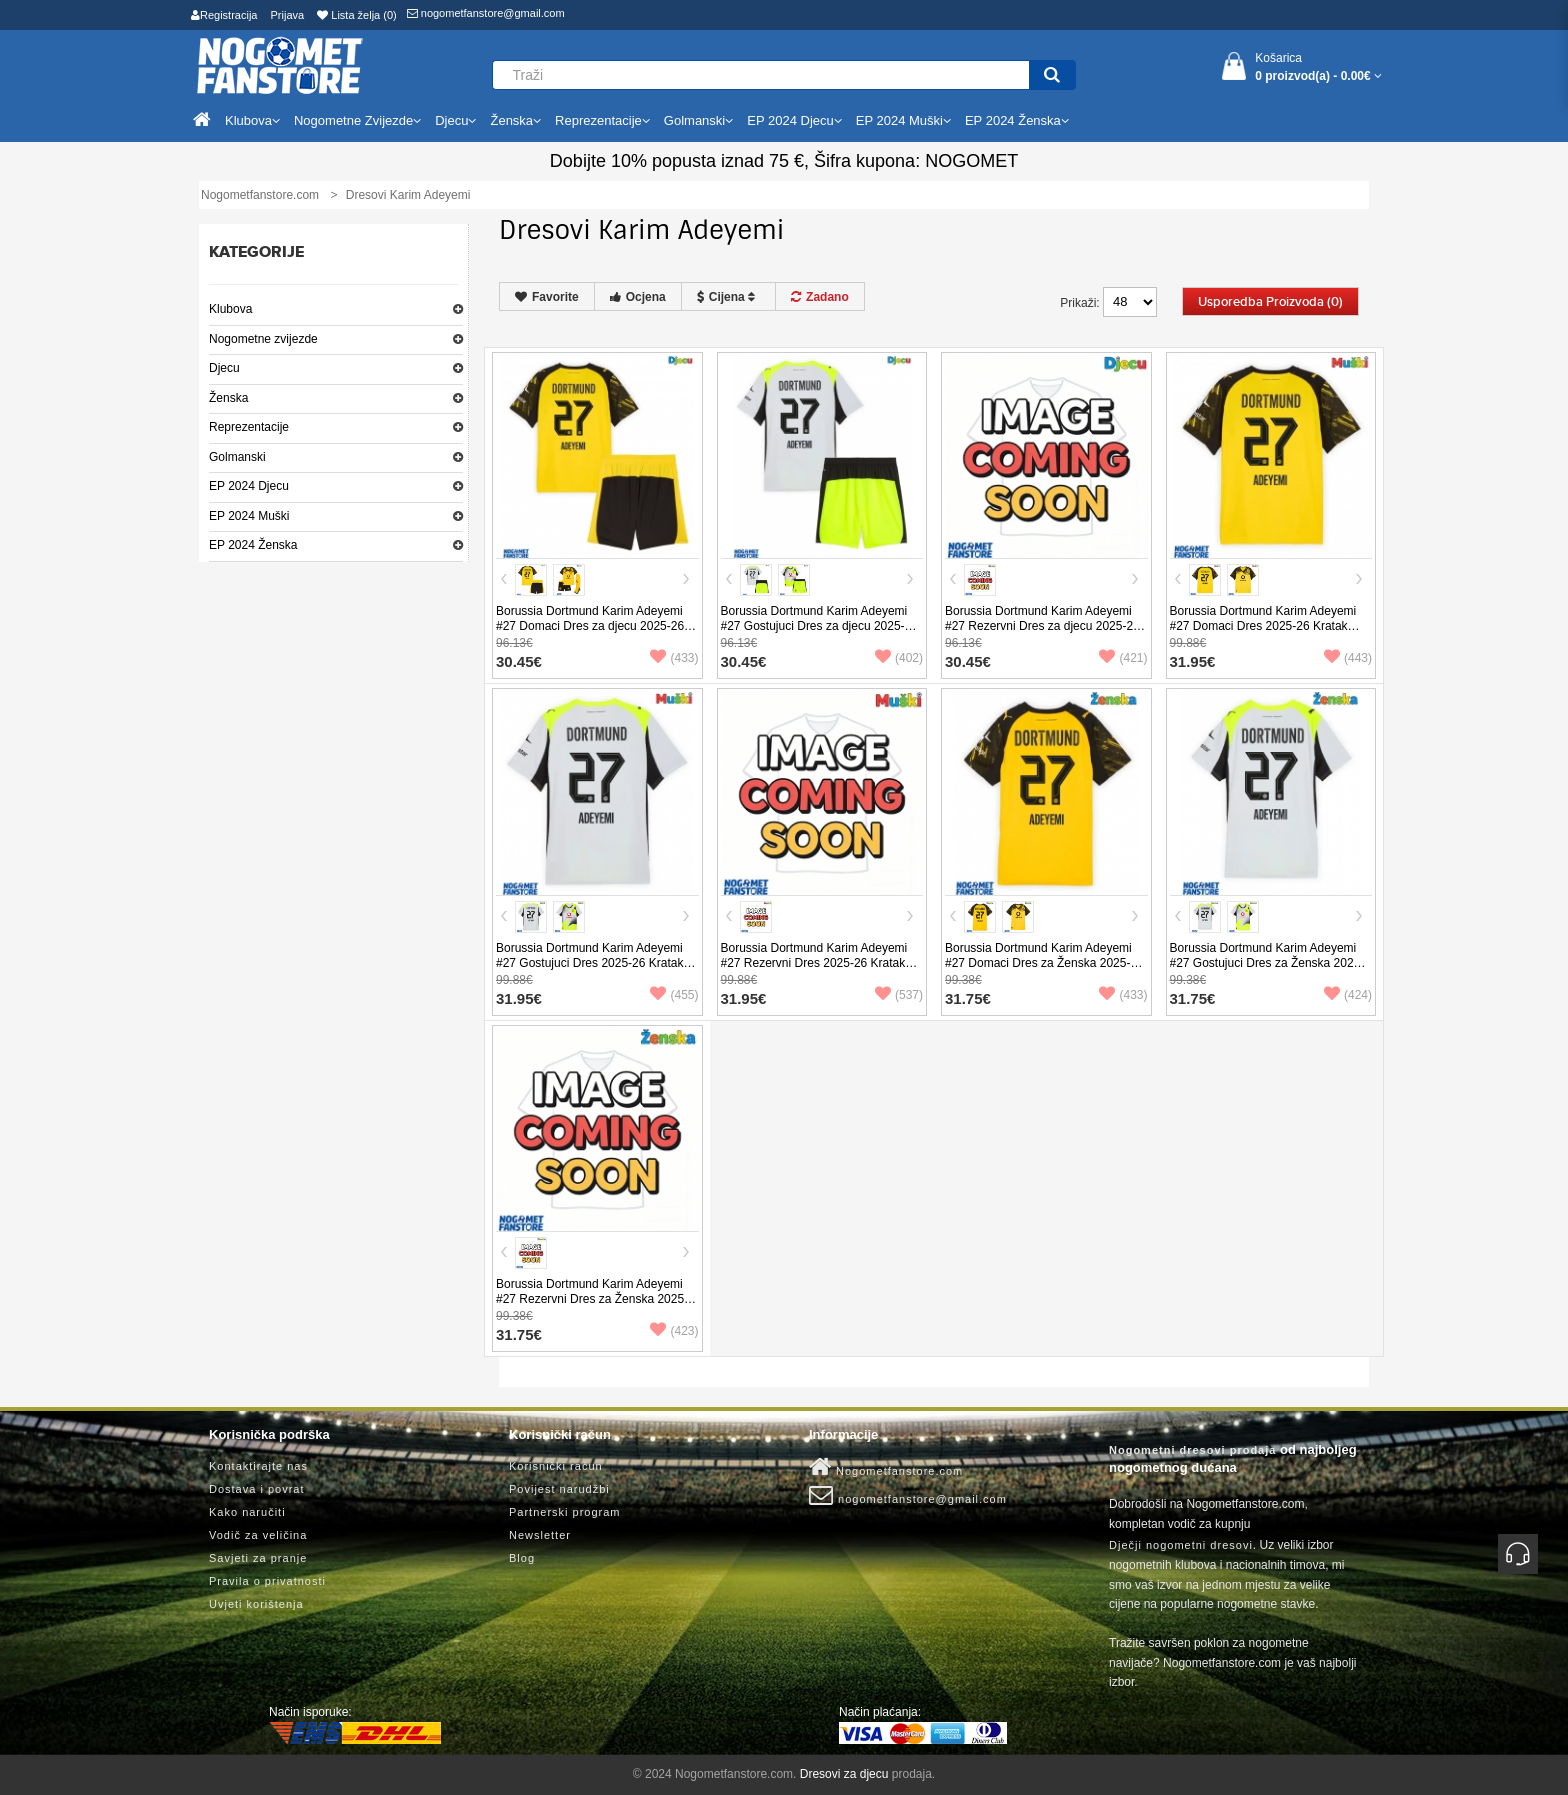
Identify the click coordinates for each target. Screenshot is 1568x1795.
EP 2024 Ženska (253, 545)
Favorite (547, 297)
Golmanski (237, 457)
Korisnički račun (556, 1466)
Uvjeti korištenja (256, 1604)
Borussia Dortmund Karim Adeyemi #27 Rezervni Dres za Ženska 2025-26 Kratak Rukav (592, 1299)
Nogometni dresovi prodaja (1192, 1450)
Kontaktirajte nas (258, 1466)
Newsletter (540, 1535)
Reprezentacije (249, 427)
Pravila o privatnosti (267, 1581)
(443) (1348, 658)
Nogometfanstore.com (886, 1467)
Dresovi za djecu (844, 1774)
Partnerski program (565, 1512)
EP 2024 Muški (249, 516)
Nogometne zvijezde (263, 339)
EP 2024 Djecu (249, 486)
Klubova (230, 309)
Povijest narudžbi (559, 1489)
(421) (1123, 658)
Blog (522, 1558)
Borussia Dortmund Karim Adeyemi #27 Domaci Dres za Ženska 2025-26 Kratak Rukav (1044, 963)
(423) (674, 1331)
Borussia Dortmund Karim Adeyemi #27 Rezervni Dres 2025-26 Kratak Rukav (814, 963)
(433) (674, 658)
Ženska (228, 398)
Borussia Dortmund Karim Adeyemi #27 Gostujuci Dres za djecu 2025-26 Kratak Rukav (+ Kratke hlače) (819, 626)
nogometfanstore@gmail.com (486, 13)
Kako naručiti (247, 1512)
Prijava (288, 15)
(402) (899, 658)
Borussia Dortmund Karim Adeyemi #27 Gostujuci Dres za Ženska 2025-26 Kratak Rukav (1267, 963)
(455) (674, 995)
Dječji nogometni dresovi (1181, 1545)
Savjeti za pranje (258, 1558)
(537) (899, 995)
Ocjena (638, 297)
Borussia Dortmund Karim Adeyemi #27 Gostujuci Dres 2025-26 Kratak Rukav (589, 963)
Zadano (820, 297)
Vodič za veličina (258, 1535)
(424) (1348, 995)
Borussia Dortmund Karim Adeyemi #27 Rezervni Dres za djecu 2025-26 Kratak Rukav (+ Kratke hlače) (1042, 626)
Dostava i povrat (256, 1489)
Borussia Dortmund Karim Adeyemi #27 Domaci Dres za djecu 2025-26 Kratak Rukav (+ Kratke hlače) (590, 626)
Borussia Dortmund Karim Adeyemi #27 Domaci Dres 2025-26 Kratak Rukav (1263, 626)
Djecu (224, 368)
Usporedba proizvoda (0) (1270, 302)
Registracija (224, 15)
